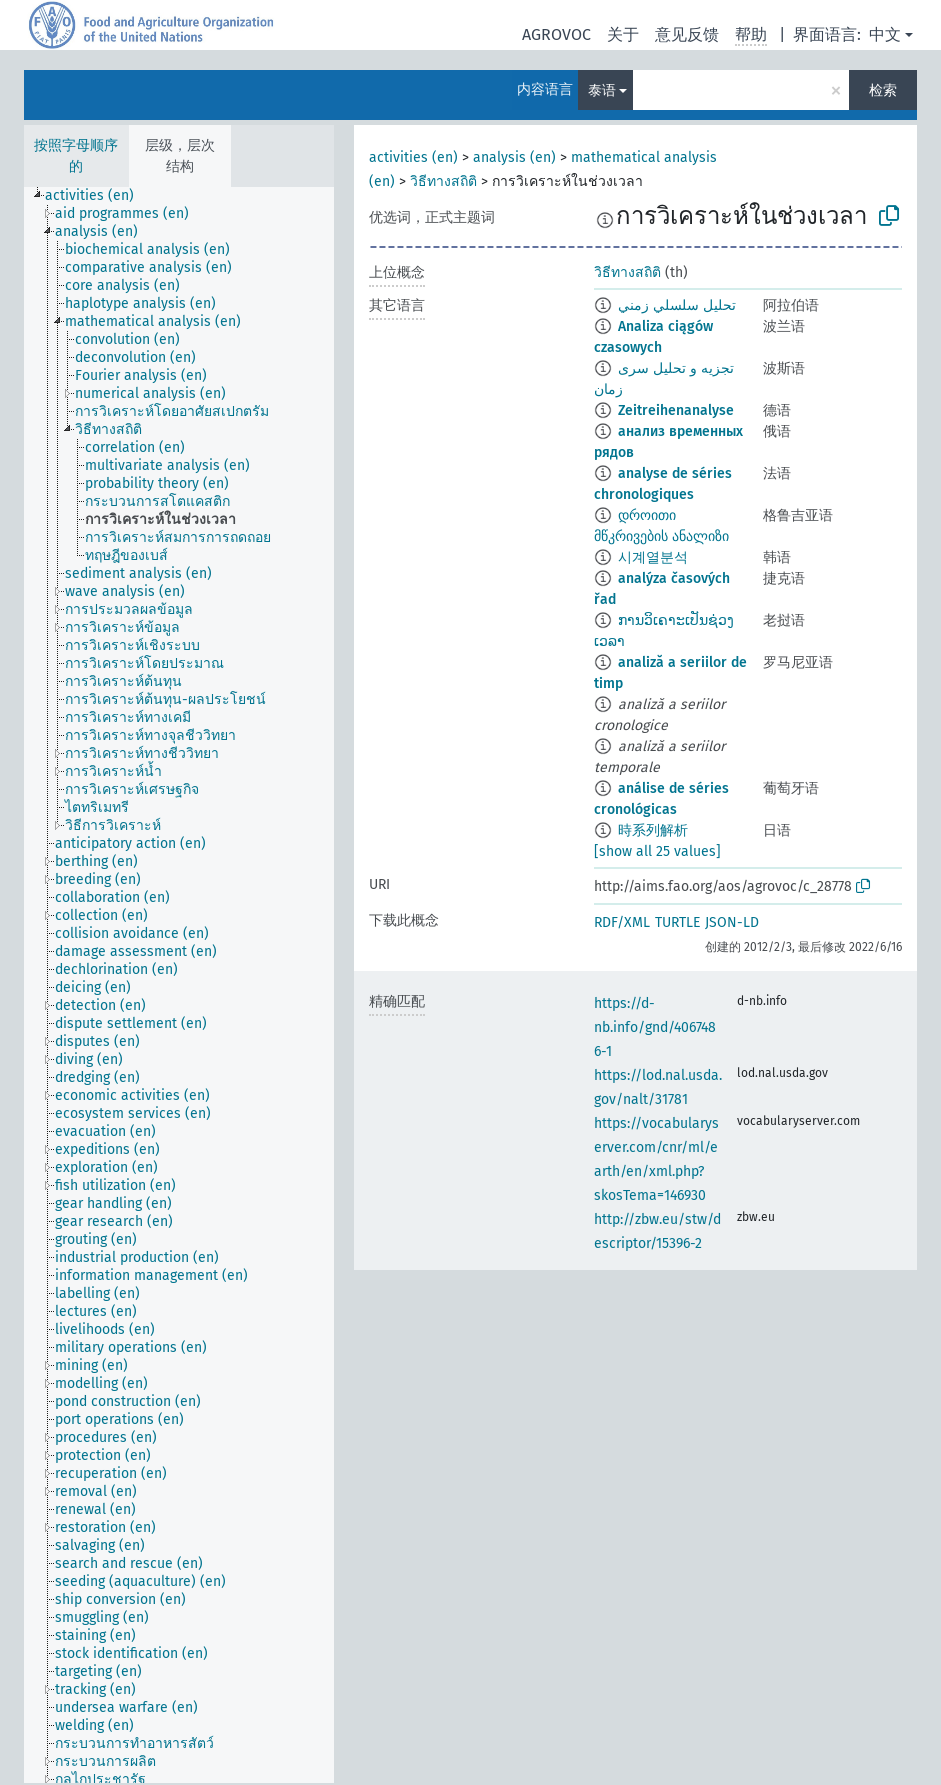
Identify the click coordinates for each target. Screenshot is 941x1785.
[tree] (179, 985)
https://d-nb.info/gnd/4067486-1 (655, 1027)
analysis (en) (514, 157)
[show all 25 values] (657, 851)
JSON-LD (732, 922)
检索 (883, 90)
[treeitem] (98, 196)
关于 (623, 34)
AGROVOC (556, 34)
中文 (885, 34)
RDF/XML (622, 922)
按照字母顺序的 (76, 156)
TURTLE (677, 922)
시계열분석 (653, 557)
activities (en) (413, 157)
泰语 (602, 90)
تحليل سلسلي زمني (677, 305)
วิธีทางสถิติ (443, 181)
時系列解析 (653, 830)
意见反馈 (687, 34)
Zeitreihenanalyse (676, 410)
